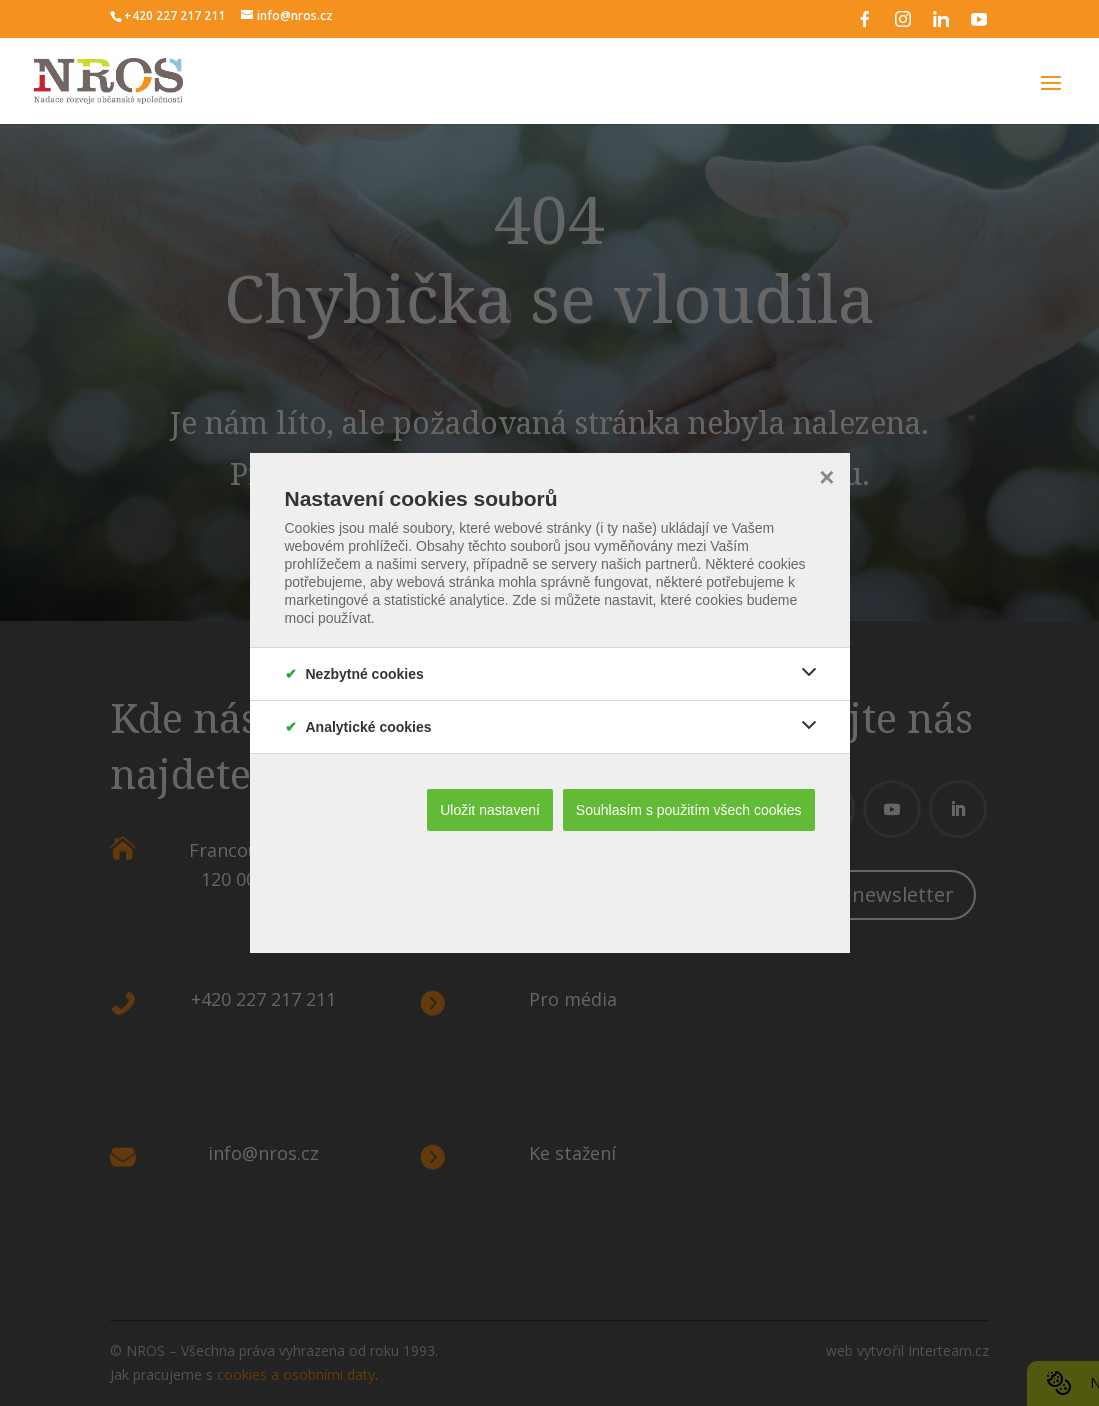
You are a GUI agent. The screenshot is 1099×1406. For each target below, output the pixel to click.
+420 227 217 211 (174, 15)
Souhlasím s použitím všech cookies (689, 810)
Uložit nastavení (490, 810)
